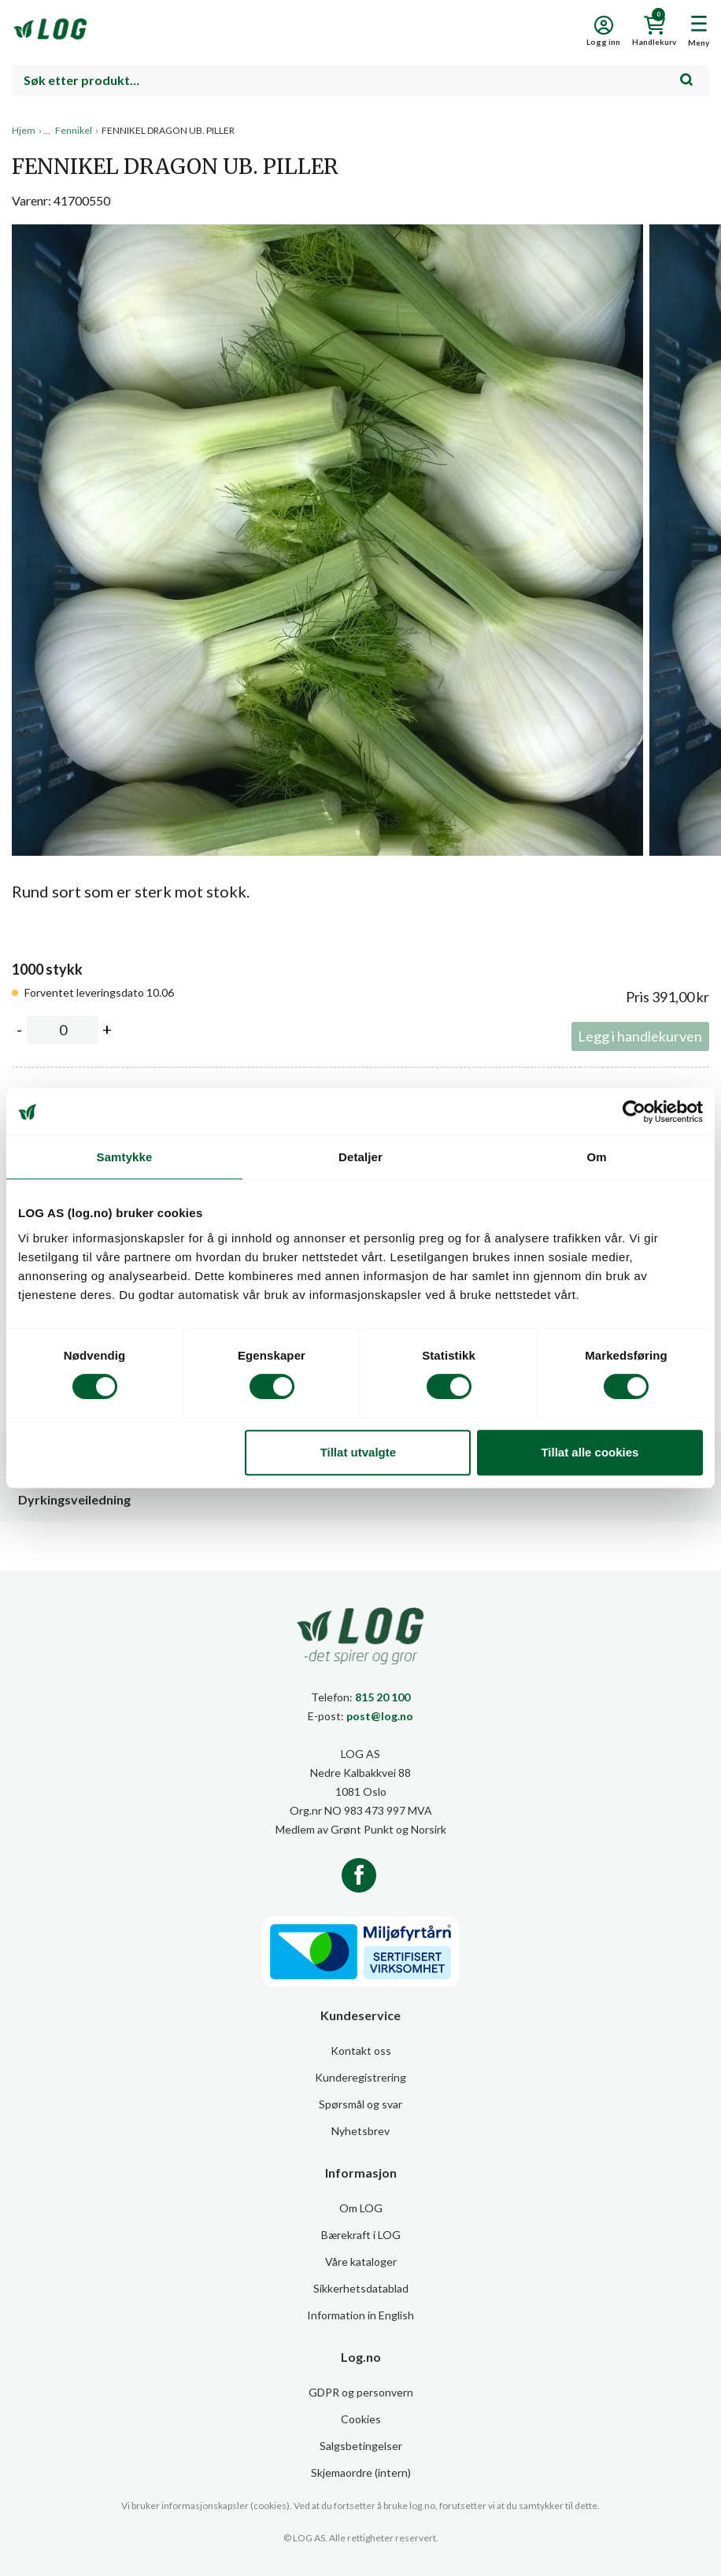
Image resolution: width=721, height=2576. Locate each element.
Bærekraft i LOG (361, 2234)
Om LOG (361, 2208)
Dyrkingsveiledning (74, 1499)
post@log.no (379, 1716)
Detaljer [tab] (360, 1157)
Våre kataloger (361, 2261)
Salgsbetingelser (361, 2445)
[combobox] (360, 80)
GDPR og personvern (361, 2392)
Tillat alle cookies (589, 1452)
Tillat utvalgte (358, 1452)
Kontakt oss (361, 2050)
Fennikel (73, 130)
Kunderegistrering (360, 2077)
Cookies (361, 2419)
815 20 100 (382, 1697)
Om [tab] (596, 1157)
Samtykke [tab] (125, 1157)
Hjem (23, 130)
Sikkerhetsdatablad (361, 2288)
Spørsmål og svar (360, 2104)
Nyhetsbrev (360, 2130)
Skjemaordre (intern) (361, 2472)
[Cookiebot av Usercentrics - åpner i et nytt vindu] (634, 1111)
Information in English (360, 2315)
